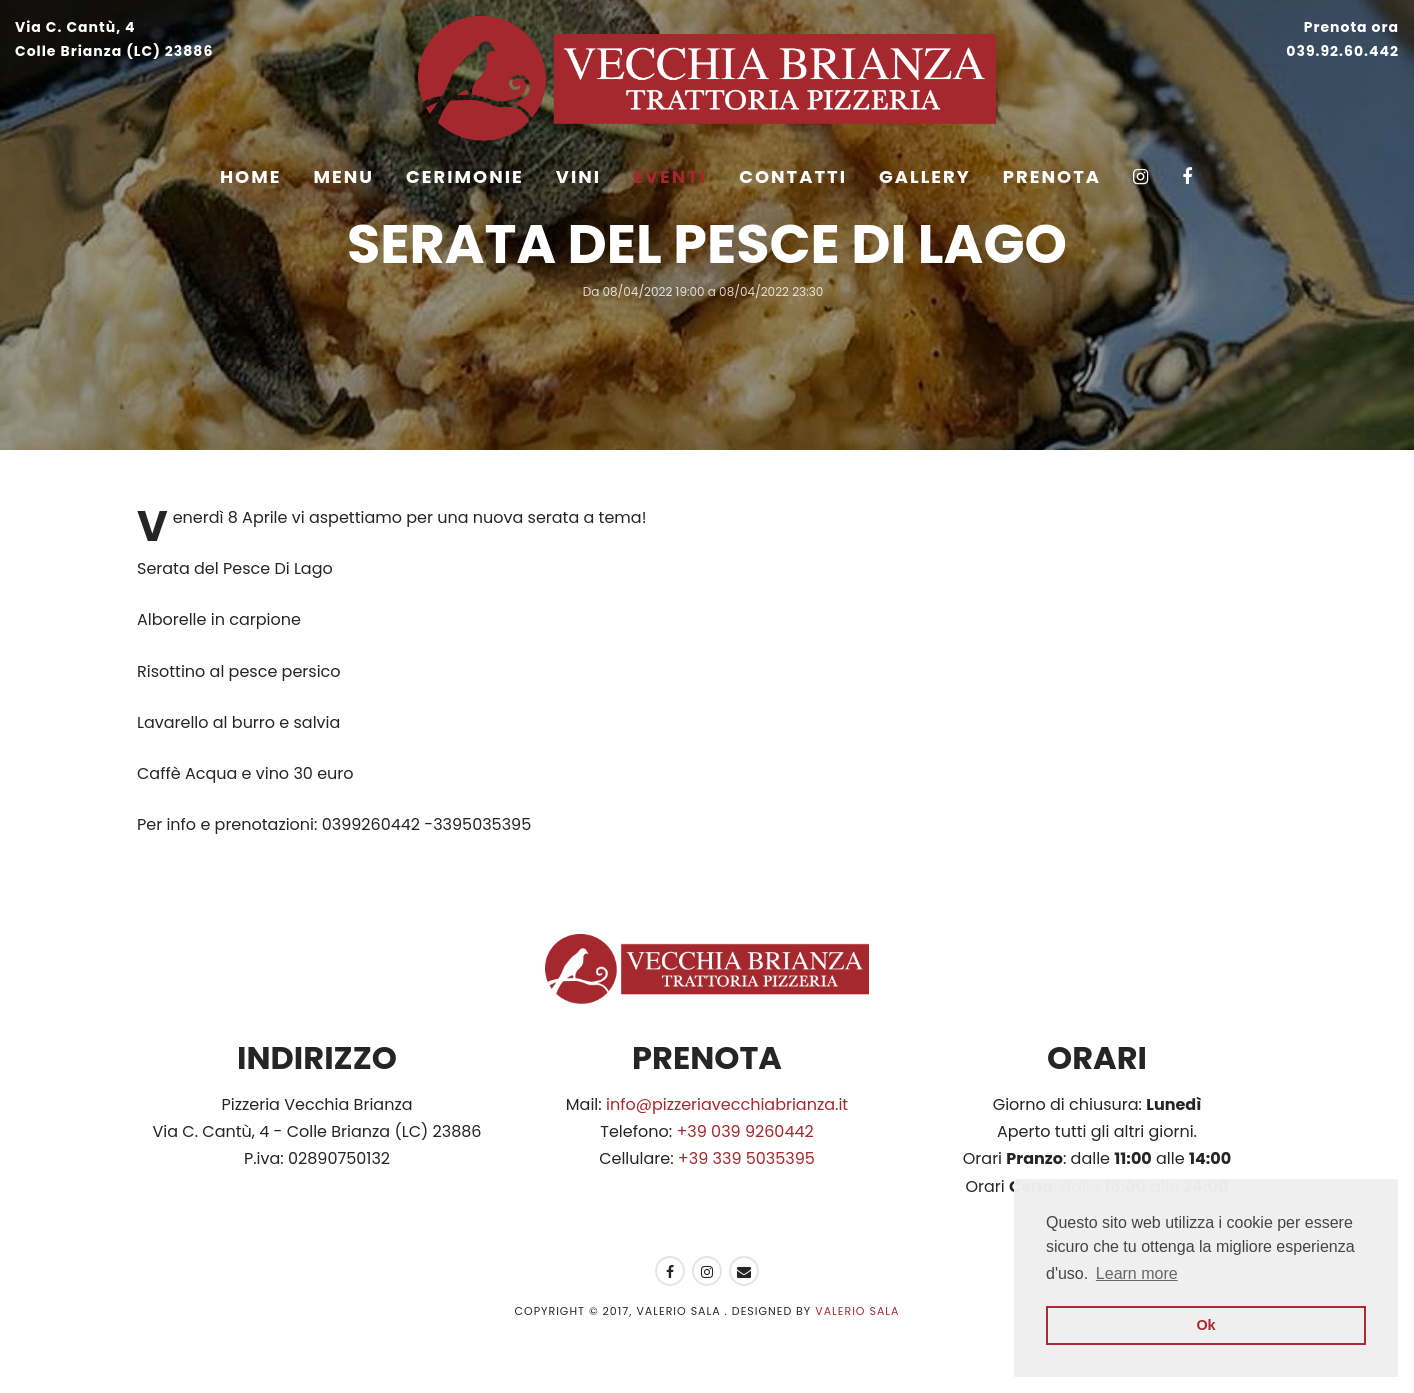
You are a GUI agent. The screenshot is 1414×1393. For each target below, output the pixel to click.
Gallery (925, 176)
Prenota (1052, 176)
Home (251, 176)
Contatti (793, 176)
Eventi (670, 176)
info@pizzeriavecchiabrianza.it (727, 1104)
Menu (344, 176)
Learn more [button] (1137, 1273)
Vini (578, 176)
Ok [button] (1205, 1325)
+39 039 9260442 (744, 1131)
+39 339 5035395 (746, 1158)
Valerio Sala (857, 1311)
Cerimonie (465, 176)
